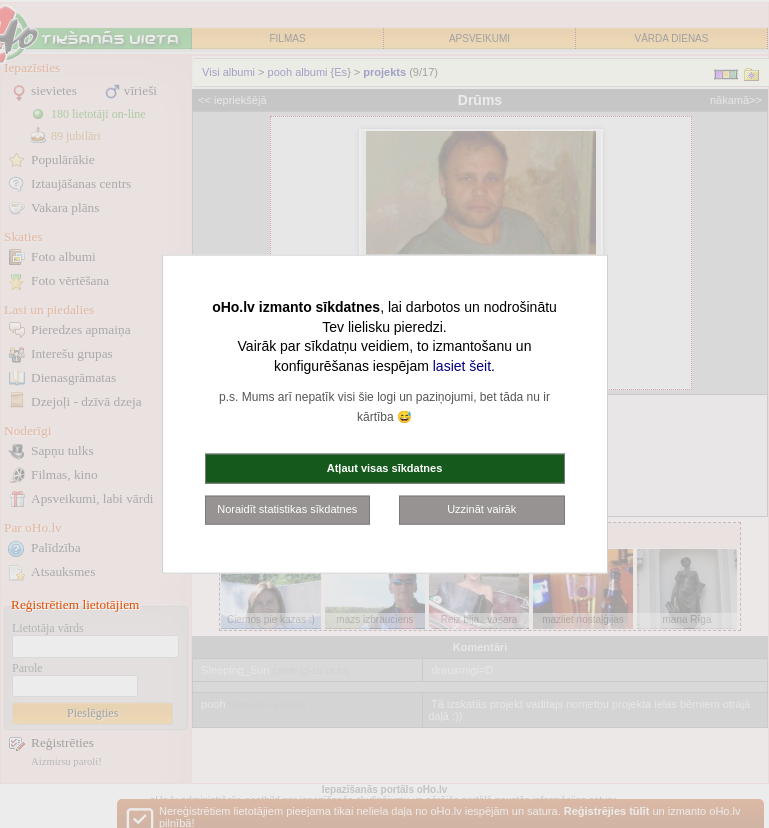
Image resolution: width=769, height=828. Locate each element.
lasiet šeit (462, 365)
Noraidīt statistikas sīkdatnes (287, 509)
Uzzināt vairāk (481, 509)
